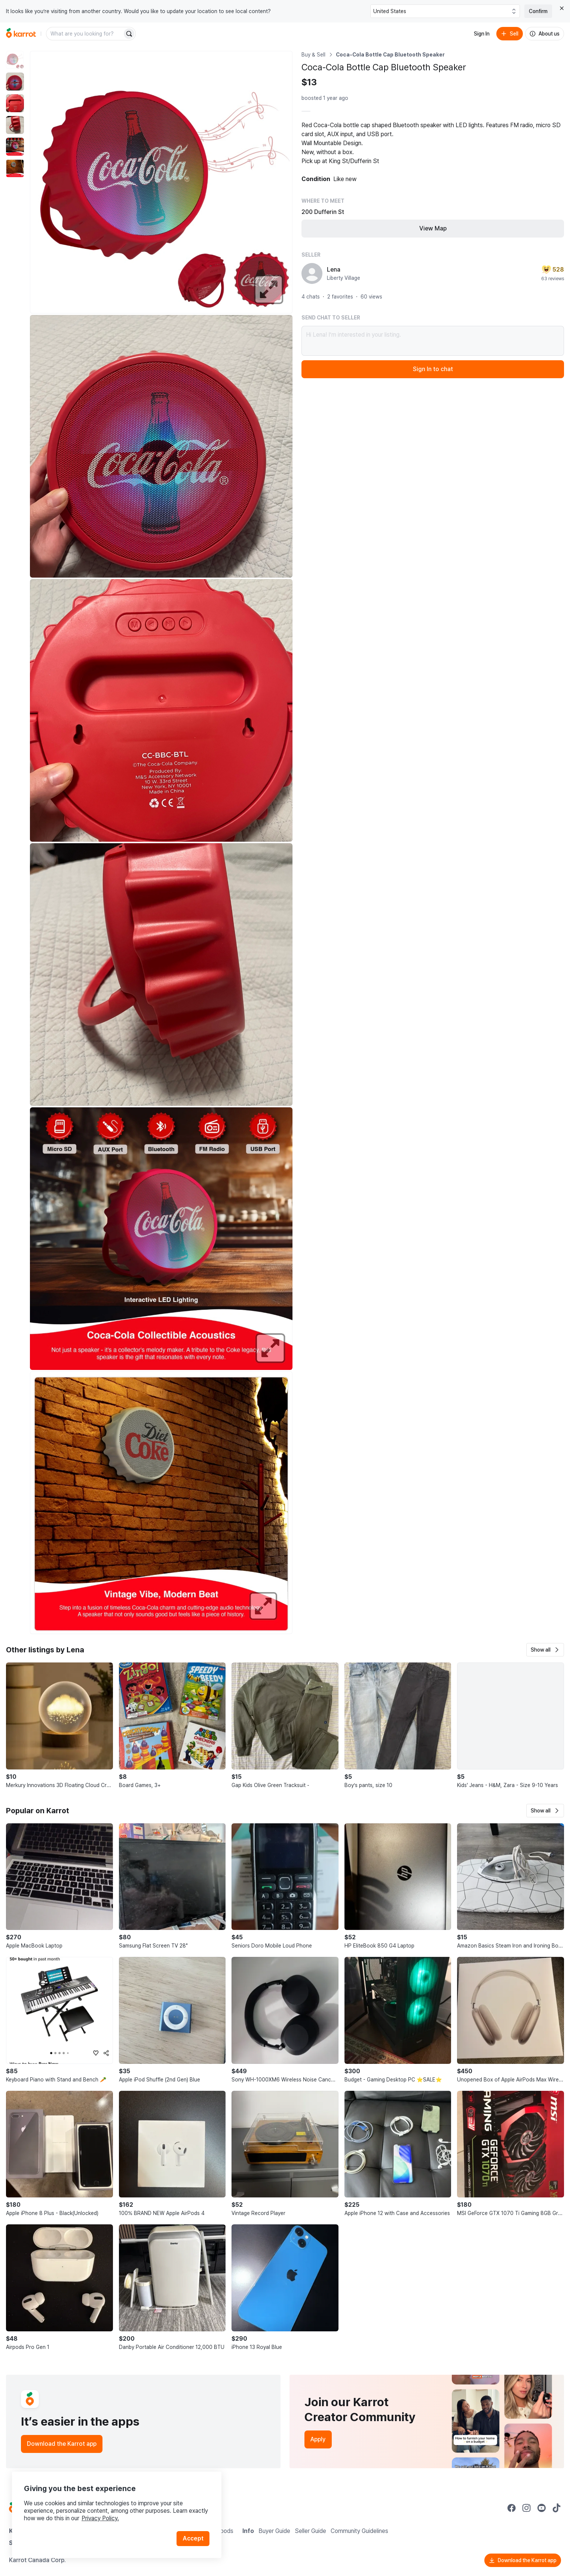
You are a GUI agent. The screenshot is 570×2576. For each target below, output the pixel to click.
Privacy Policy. (100, 2518)
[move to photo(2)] (15, 82)
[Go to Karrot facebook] (511, 2507)
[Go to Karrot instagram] (526, 2507)
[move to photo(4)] (15, 125)
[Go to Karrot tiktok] (556, 2507)
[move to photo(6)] (15, 168)
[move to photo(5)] (15, 147)
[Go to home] (21, 33)
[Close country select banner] (562, 8)
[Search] (129, 33)
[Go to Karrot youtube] (541, 2507)
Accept (193, 2538)
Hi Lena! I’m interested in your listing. (432, 341)
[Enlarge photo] (161, 182)
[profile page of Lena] (311, 273)
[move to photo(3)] (15, 103)
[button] (545, 1649)
